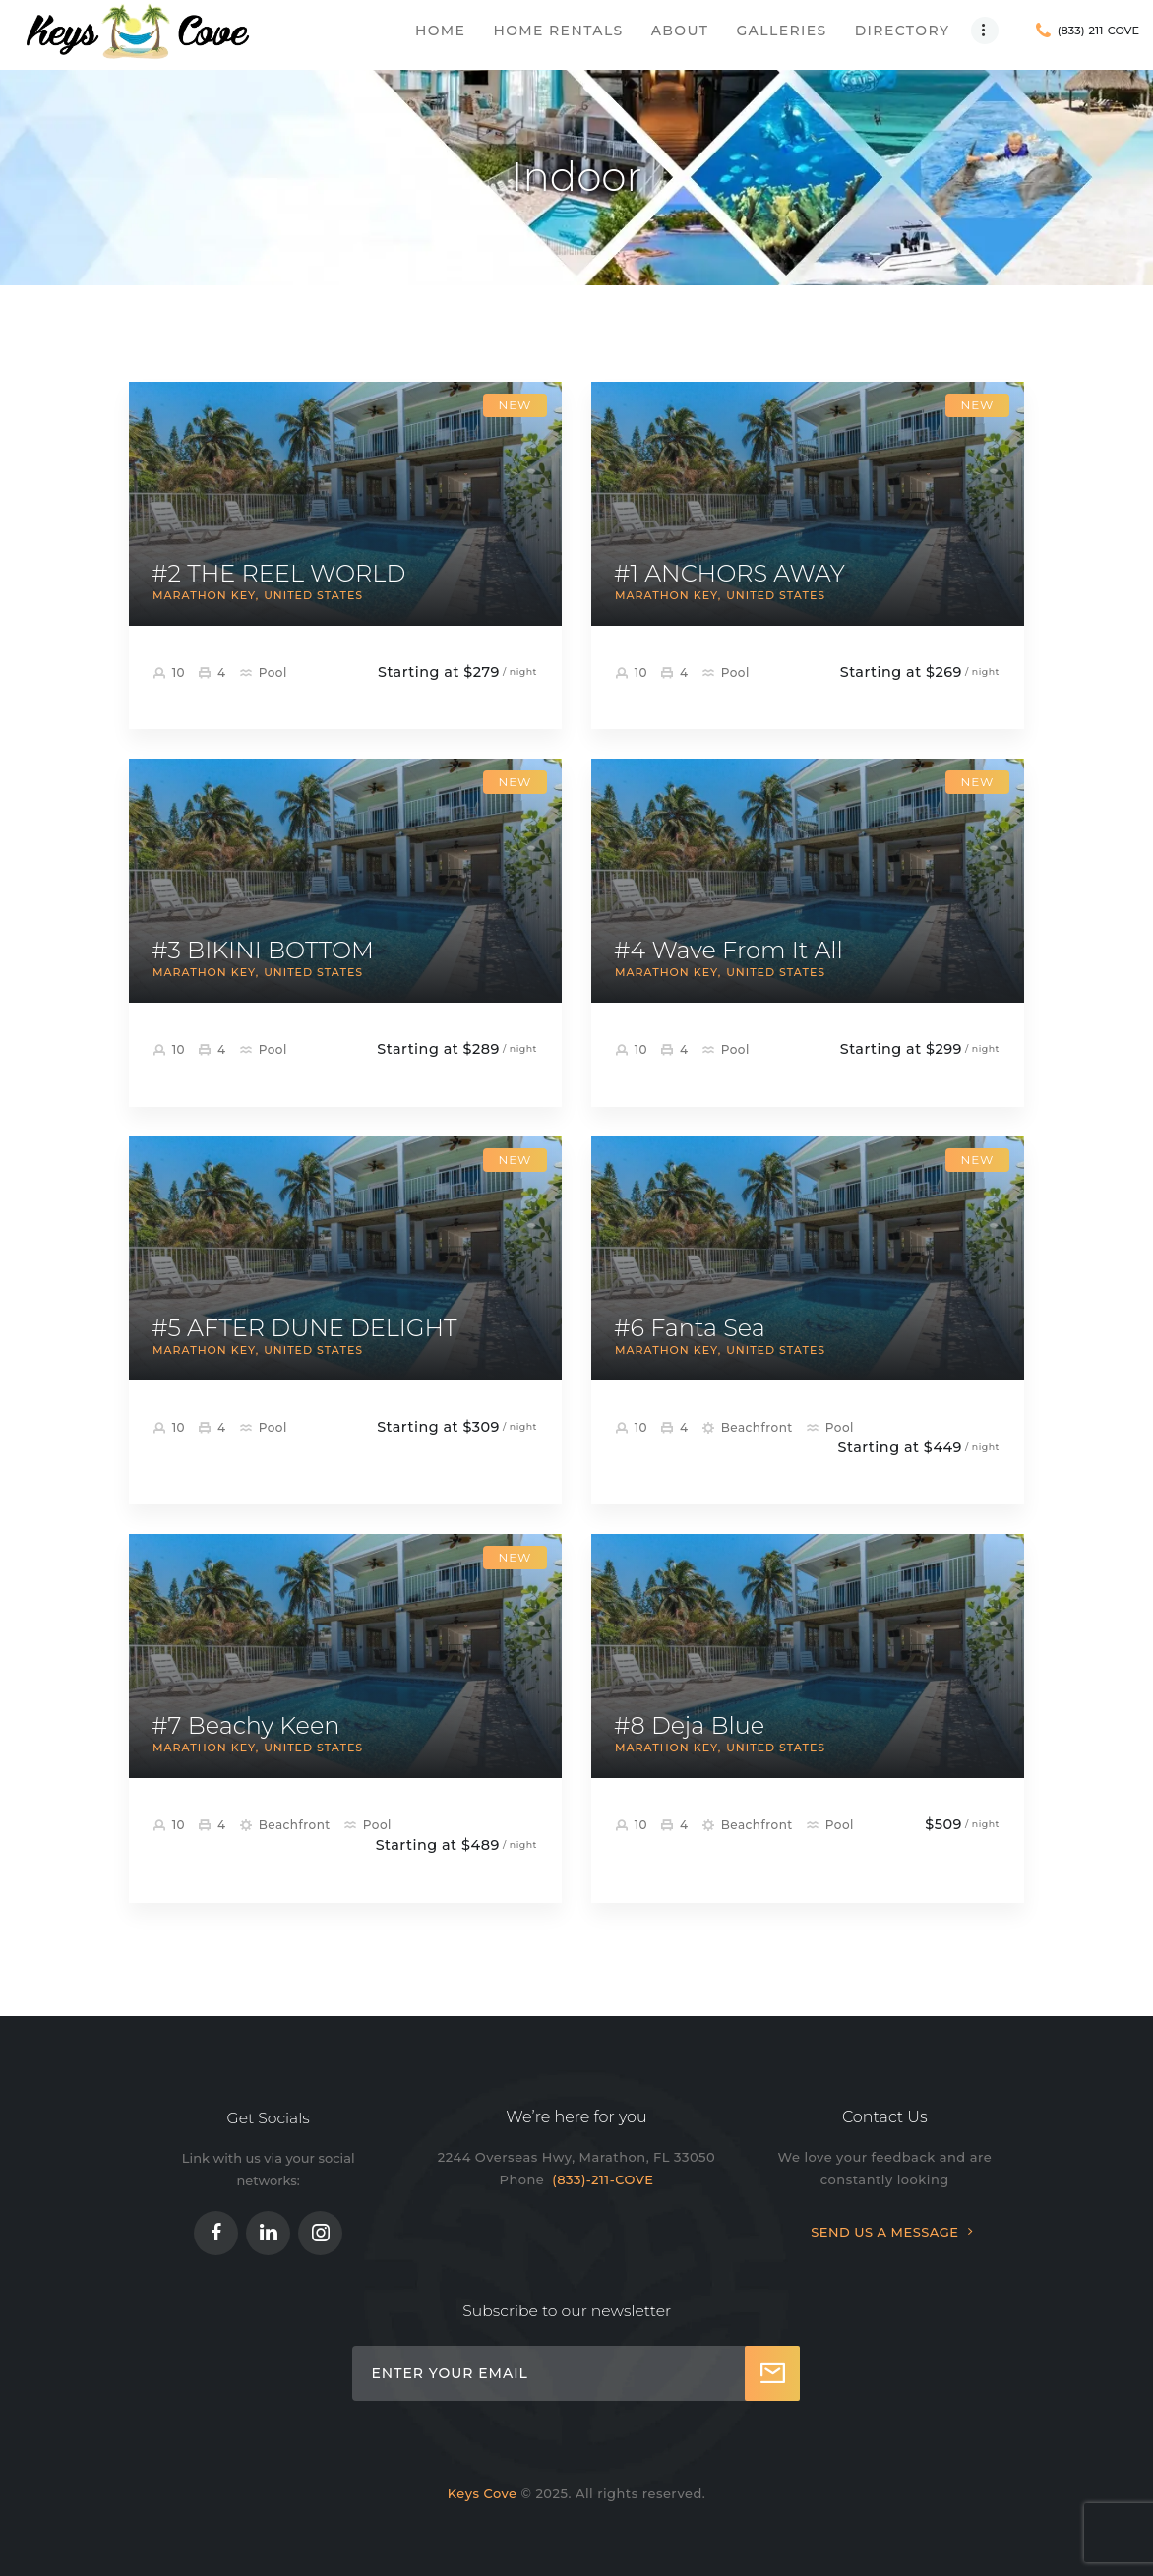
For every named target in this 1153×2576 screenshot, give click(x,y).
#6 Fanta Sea (689, 1328)
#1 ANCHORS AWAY (729, 573)
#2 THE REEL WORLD (278, 573)
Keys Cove (482, 2493)
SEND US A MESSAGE (884, 2231)
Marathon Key (204, 595)
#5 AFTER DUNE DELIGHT (304, 1328)
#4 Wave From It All (728, 950)
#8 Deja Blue (689, 1726)
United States (313, 595)
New (514, 405)
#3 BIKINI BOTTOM (263, 950)
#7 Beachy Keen (245, 1726)
